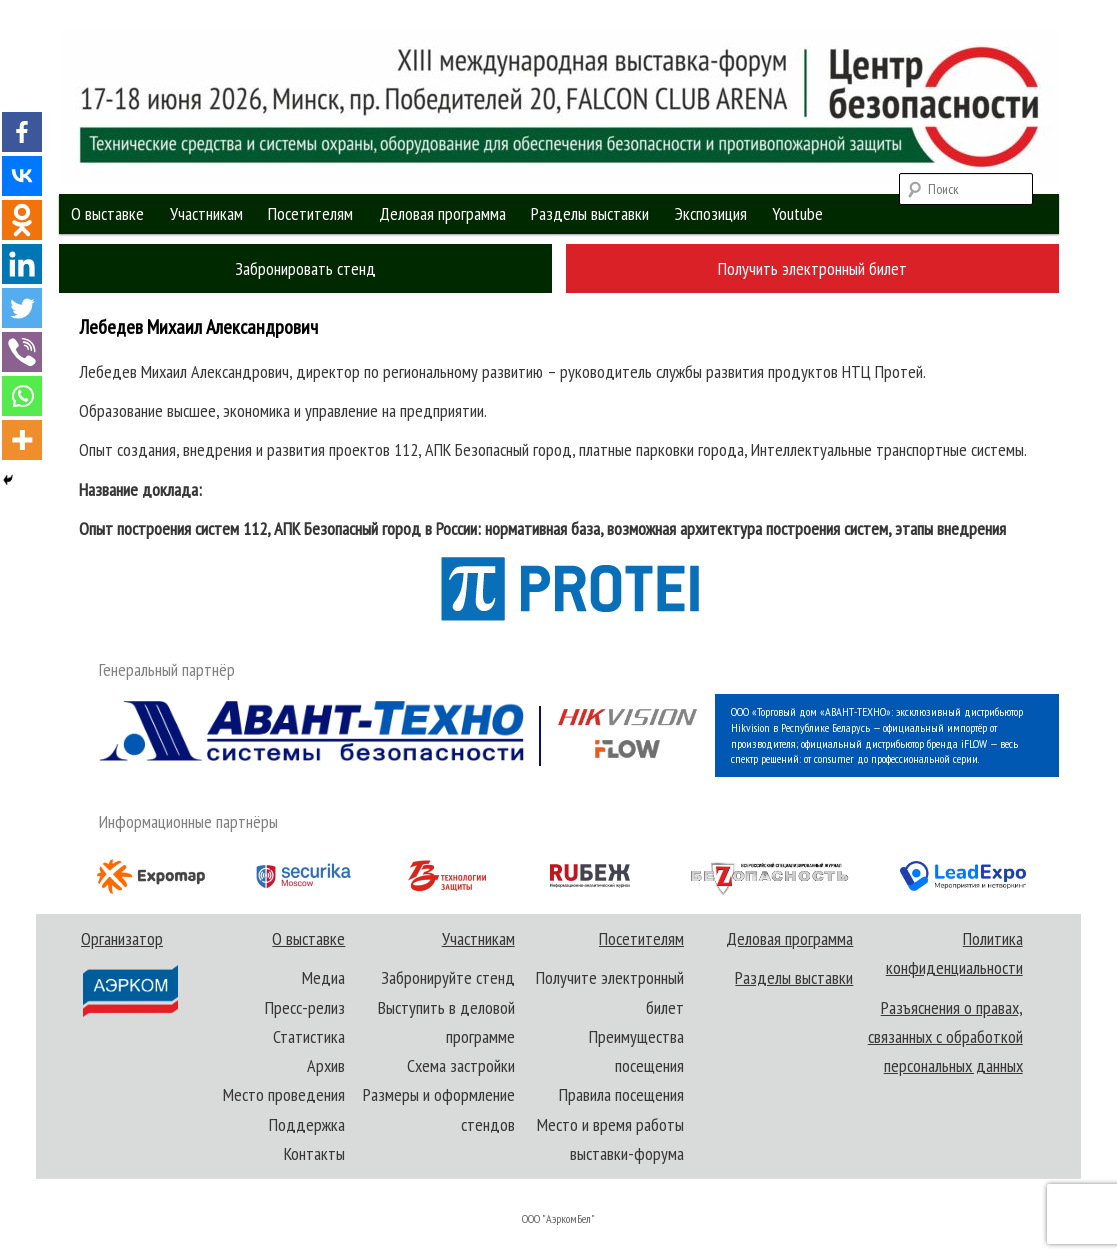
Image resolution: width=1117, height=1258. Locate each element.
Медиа (323, 977)
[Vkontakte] (22, 176)
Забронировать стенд (305, 268)
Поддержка (307, 1124)
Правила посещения (621, 1094)
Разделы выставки (590, 213)
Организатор (128, 973)
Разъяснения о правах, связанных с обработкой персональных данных (945, 1037)
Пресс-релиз (305, 1007)
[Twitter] (22, 308)
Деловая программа (442, 213)
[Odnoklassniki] (22, 220)
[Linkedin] (22, 264)
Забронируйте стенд (448, 977)
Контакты (314, 1153)
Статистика (309, 1036)
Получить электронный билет (812, 268)
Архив (326, 1065)
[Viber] (22, 352)
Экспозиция (711, 213)
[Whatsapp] (22, 396)
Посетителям (310, 213)
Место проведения (284, 1094)
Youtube (797, 213)
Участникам (206, 213)
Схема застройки (461, 1065)
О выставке (107, 213)
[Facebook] (22, 132)
